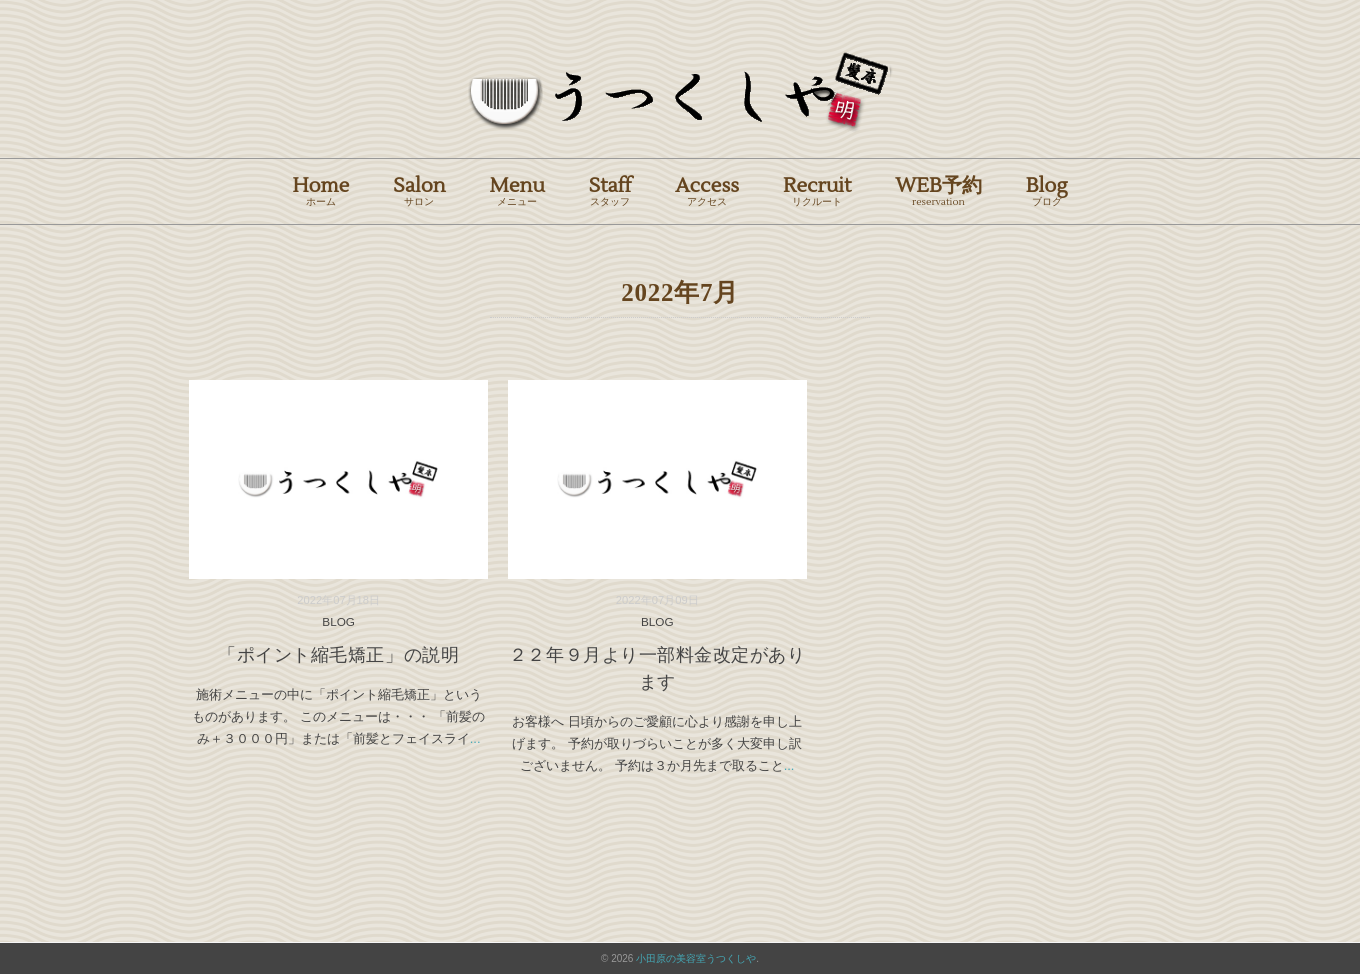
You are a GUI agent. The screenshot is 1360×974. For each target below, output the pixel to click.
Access (707, 190)
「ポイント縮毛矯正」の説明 (338, 655)
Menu (517, 190)
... (475, 738)
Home (320, 190)
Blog (1047, 190)
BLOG (338, 621)
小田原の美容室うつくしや (696, 958)
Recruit (817, 190)
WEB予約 (938, 190)
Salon (419, 190)
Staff (610, 190)
